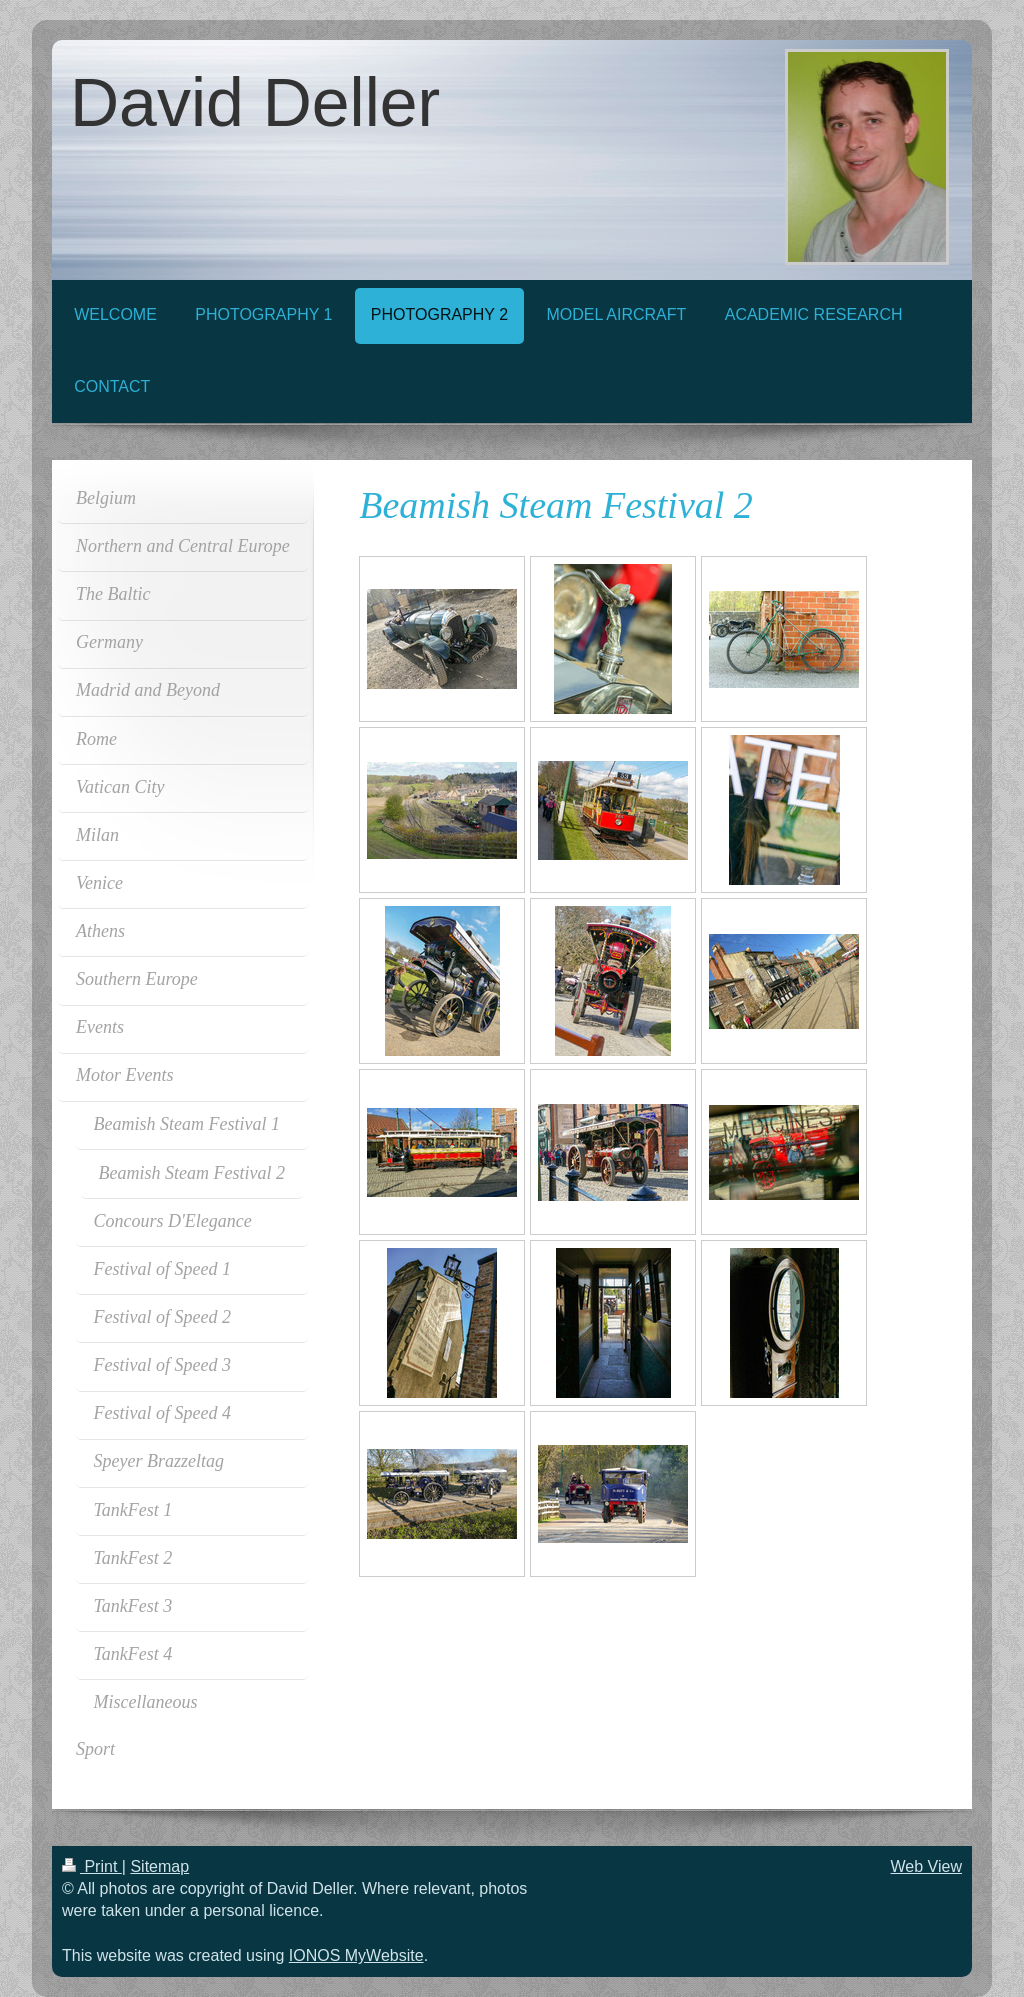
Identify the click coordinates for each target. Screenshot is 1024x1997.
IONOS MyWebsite (356, 1955)
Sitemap (159, 1866)
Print (92, 1866)
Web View (926, 1866)
